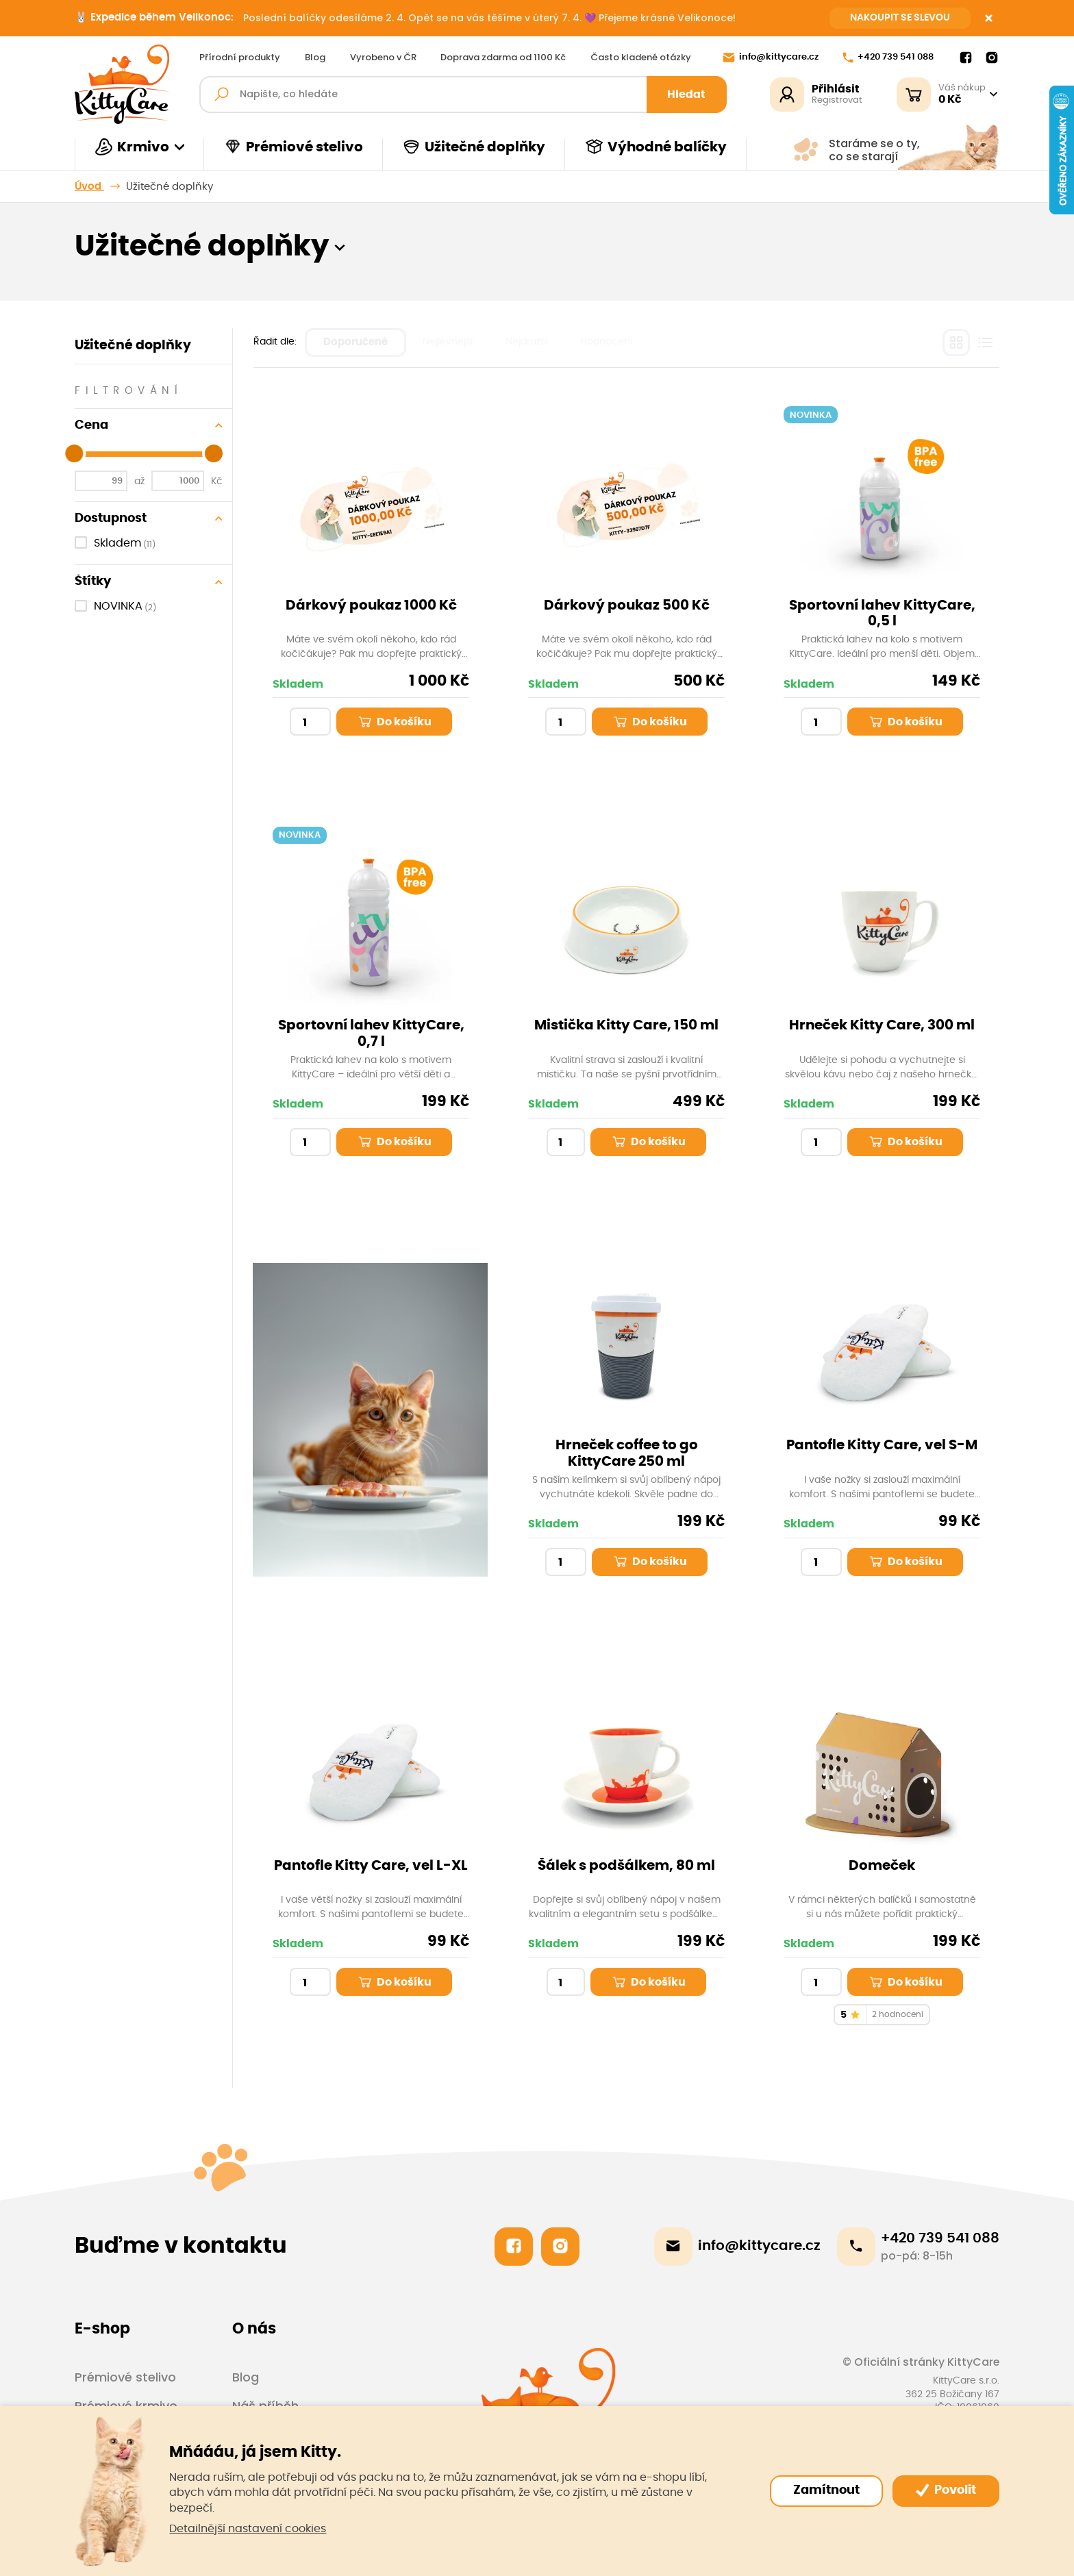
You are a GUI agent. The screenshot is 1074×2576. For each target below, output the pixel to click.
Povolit (946, 2490)
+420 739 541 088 (888, 57)
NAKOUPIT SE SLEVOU (900, 18)
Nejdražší (526, 342)
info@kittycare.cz (771, 57)
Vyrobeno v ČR (383, 57)
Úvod (89, 187)
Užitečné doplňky (473, 147)
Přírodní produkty (239, 57)
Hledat (686, 94)
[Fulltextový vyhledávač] (463, 94)
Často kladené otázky (640, 57)
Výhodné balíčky (656, 147)
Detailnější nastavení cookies (247, 2528)
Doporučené (355, 342)
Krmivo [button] (132, 147)
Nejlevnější (448, 342)
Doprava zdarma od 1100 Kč (503, 57)
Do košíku (394, 721)
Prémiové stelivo (293, 147)
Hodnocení (606, 342)
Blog (315, 57)
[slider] (74, 453)
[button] (339, 247)
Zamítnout (826, 2490)
